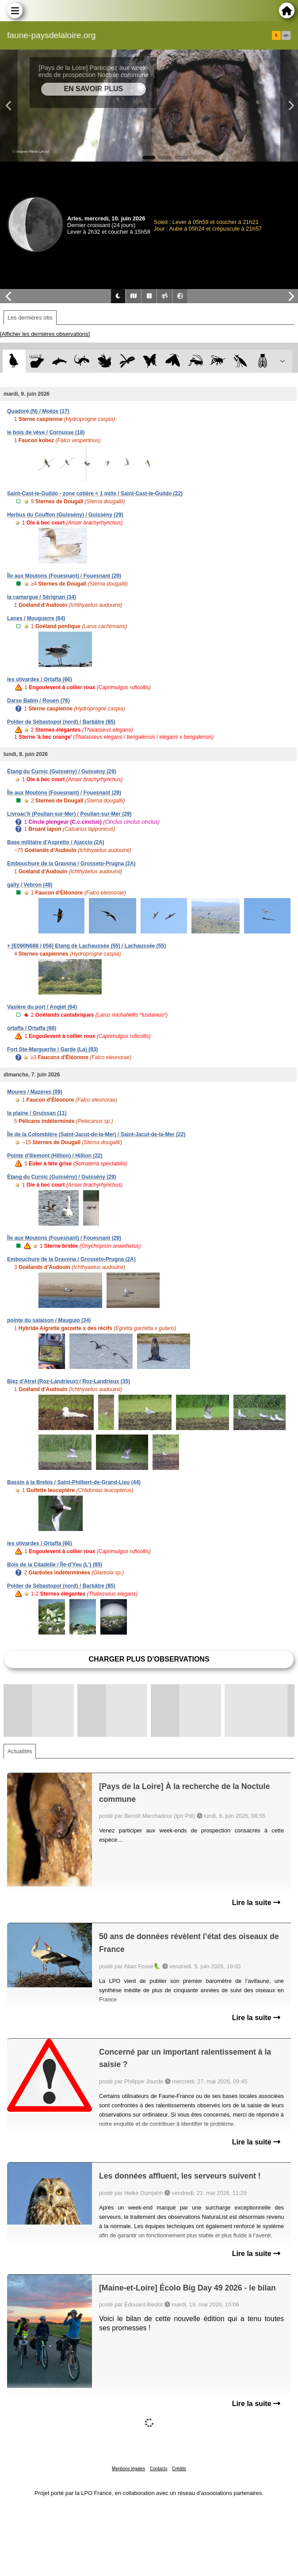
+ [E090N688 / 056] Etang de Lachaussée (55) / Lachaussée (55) (86, 946)
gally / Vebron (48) (30, 885)
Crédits (179, 2468)
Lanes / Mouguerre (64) (36, 618)
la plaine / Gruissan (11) (37, 1113)
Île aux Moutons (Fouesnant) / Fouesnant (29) (64, 576)
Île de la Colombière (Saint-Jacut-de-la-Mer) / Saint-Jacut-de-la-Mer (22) (96, 1134)
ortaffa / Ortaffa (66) (31, 1028)
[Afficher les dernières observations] (45, 334)
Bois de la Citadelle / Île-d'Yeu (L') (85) (54, 1565)
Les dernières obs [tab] (30, 317)
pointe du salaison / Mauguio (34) (49, 1320)
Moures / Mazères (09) (34, 1092)
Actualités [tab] (20, 1751)
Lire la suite (256, 1902)
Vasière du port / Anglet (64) (42, 1007)
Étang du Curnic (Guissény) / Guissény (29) (61, 771)
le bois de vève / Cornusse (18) (45, 432)
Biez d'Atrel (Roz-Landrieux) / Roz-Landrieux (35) (68, 1381)
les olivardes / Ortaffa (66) (39, 679)
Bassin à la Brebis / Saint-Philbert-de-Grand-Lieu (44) (74, 1482)
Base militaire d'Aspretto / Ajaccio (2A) (55, 842)
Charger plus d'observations (148, 1659)
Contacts (158, 2468)
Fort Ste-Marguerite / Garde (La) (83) (52, 1049)
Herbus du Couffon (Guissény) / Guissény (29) (65, 515)
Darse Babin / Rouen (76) (38, 701)
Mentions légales (128, 2468)
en (286, 35)
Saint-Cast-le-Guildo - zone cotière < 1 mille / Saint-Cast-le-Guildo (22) (95, 493)
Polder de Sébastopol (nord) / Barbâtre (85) (61, 722)
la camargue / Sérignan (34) (41, 597)
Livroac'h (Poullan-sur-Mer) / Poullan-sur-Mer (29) (69, 814)
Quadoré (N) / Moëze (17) (38, 411)
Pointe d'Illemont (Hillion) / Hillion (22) (55, 1156)
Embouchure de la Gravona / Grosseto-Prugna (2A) (71, 863)
